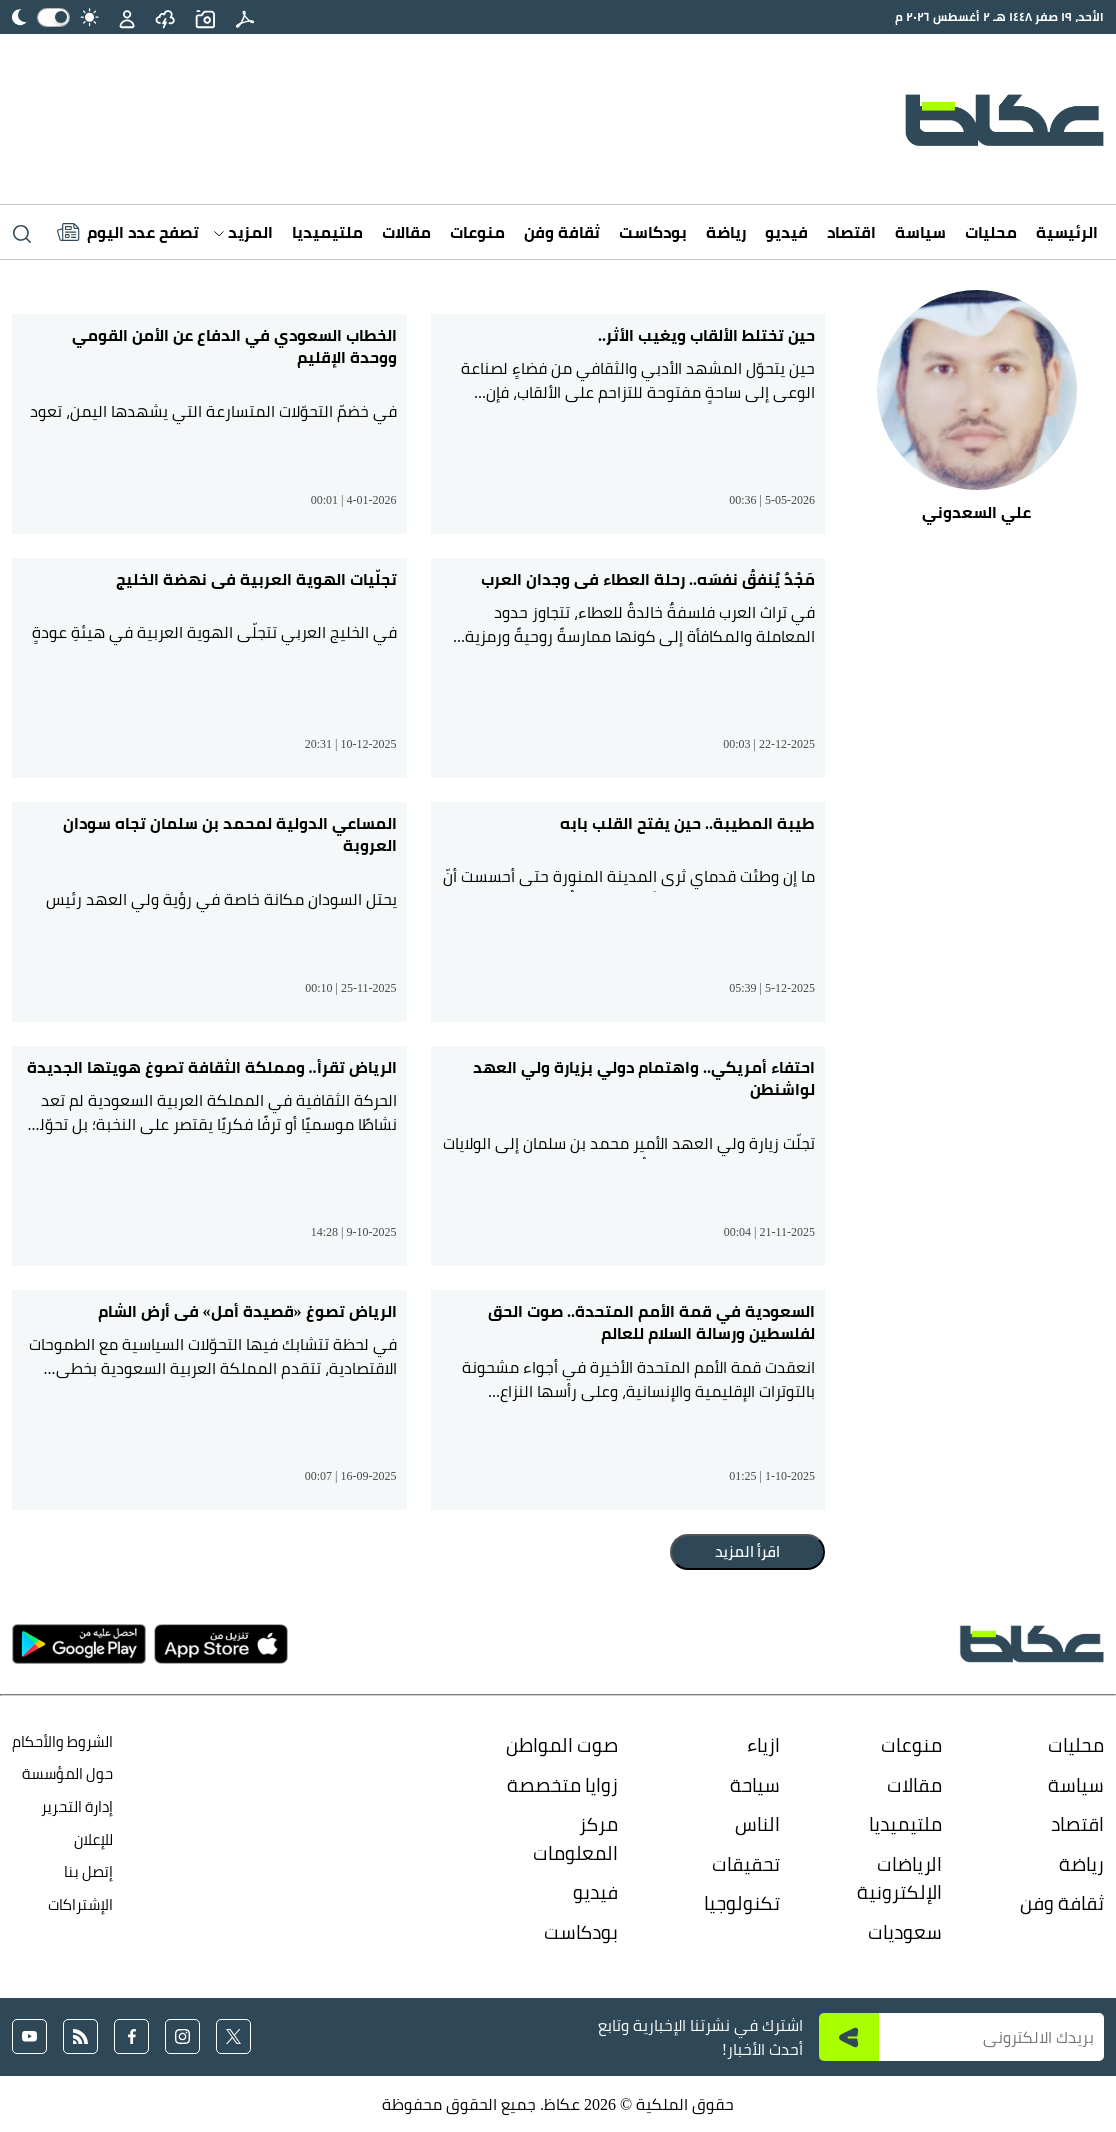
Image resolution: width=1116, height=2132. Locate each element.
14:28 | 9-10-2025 (354, 1231)
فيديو (786, 232)
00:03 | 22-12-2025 (769, 743)
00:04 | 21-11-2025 (769, 1231)
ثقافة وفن (562, 232)
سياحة (755, 1785)
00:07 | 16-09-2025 (351, 1475)
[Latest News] (128, 232)
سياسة (920, 232)
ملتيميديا (327, 232)
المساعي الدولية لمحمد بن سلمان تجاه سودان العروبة (230, 834)
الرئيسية (1067, 232)
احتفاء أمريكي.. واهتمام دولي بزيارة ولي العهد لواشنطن (644, 1078)
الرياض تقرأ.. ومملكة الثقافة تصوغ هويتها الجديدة (212, 1067)
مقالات (406, 232)
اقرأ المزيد (747, 1551)
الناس (757, 1824)
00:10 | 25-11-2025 (350, 987)
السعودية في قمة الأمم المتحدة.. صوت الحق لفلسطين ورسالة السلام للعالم (651, 1322)
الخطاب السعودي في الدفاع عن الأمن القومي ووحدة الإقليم (234, 346)
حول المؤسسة (67, 1773)
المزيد (243, 232)
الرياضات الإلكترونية (899, 1878)
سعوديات (905, 1932)
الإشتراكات (80, 1904)
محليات (991, 232)
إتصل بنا (88, 1871)
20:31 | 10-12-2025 (351, 743)
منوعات (477, 232)
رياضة (726, 232)
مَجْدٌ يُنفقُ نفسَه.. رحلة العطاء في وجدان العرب (648, 579)
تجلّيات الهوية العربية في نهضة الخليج (256, 579)
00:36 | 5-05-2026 (772, 499)
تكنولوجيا (742, 1903)
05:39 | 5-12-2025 (772, 987)
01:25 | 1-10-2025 (772, 1475)
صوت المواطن (562, 1745)
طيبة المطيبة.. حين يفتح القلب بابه (687, 823)
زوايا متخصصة (562, 1785)
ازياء (763, 1745)
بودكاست (653, 232)
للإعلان (93, 1839)
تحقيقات (746, 1864)
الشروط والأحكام (62, 1741)
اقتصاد (851, 232)
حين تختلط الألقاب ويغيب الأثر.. (706, 335)
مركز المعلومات (575, 1838)
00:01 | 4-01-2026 (354, 499)
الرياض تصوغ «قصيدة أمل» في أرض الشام (247, 1311)
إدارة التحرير (75, 1806)
